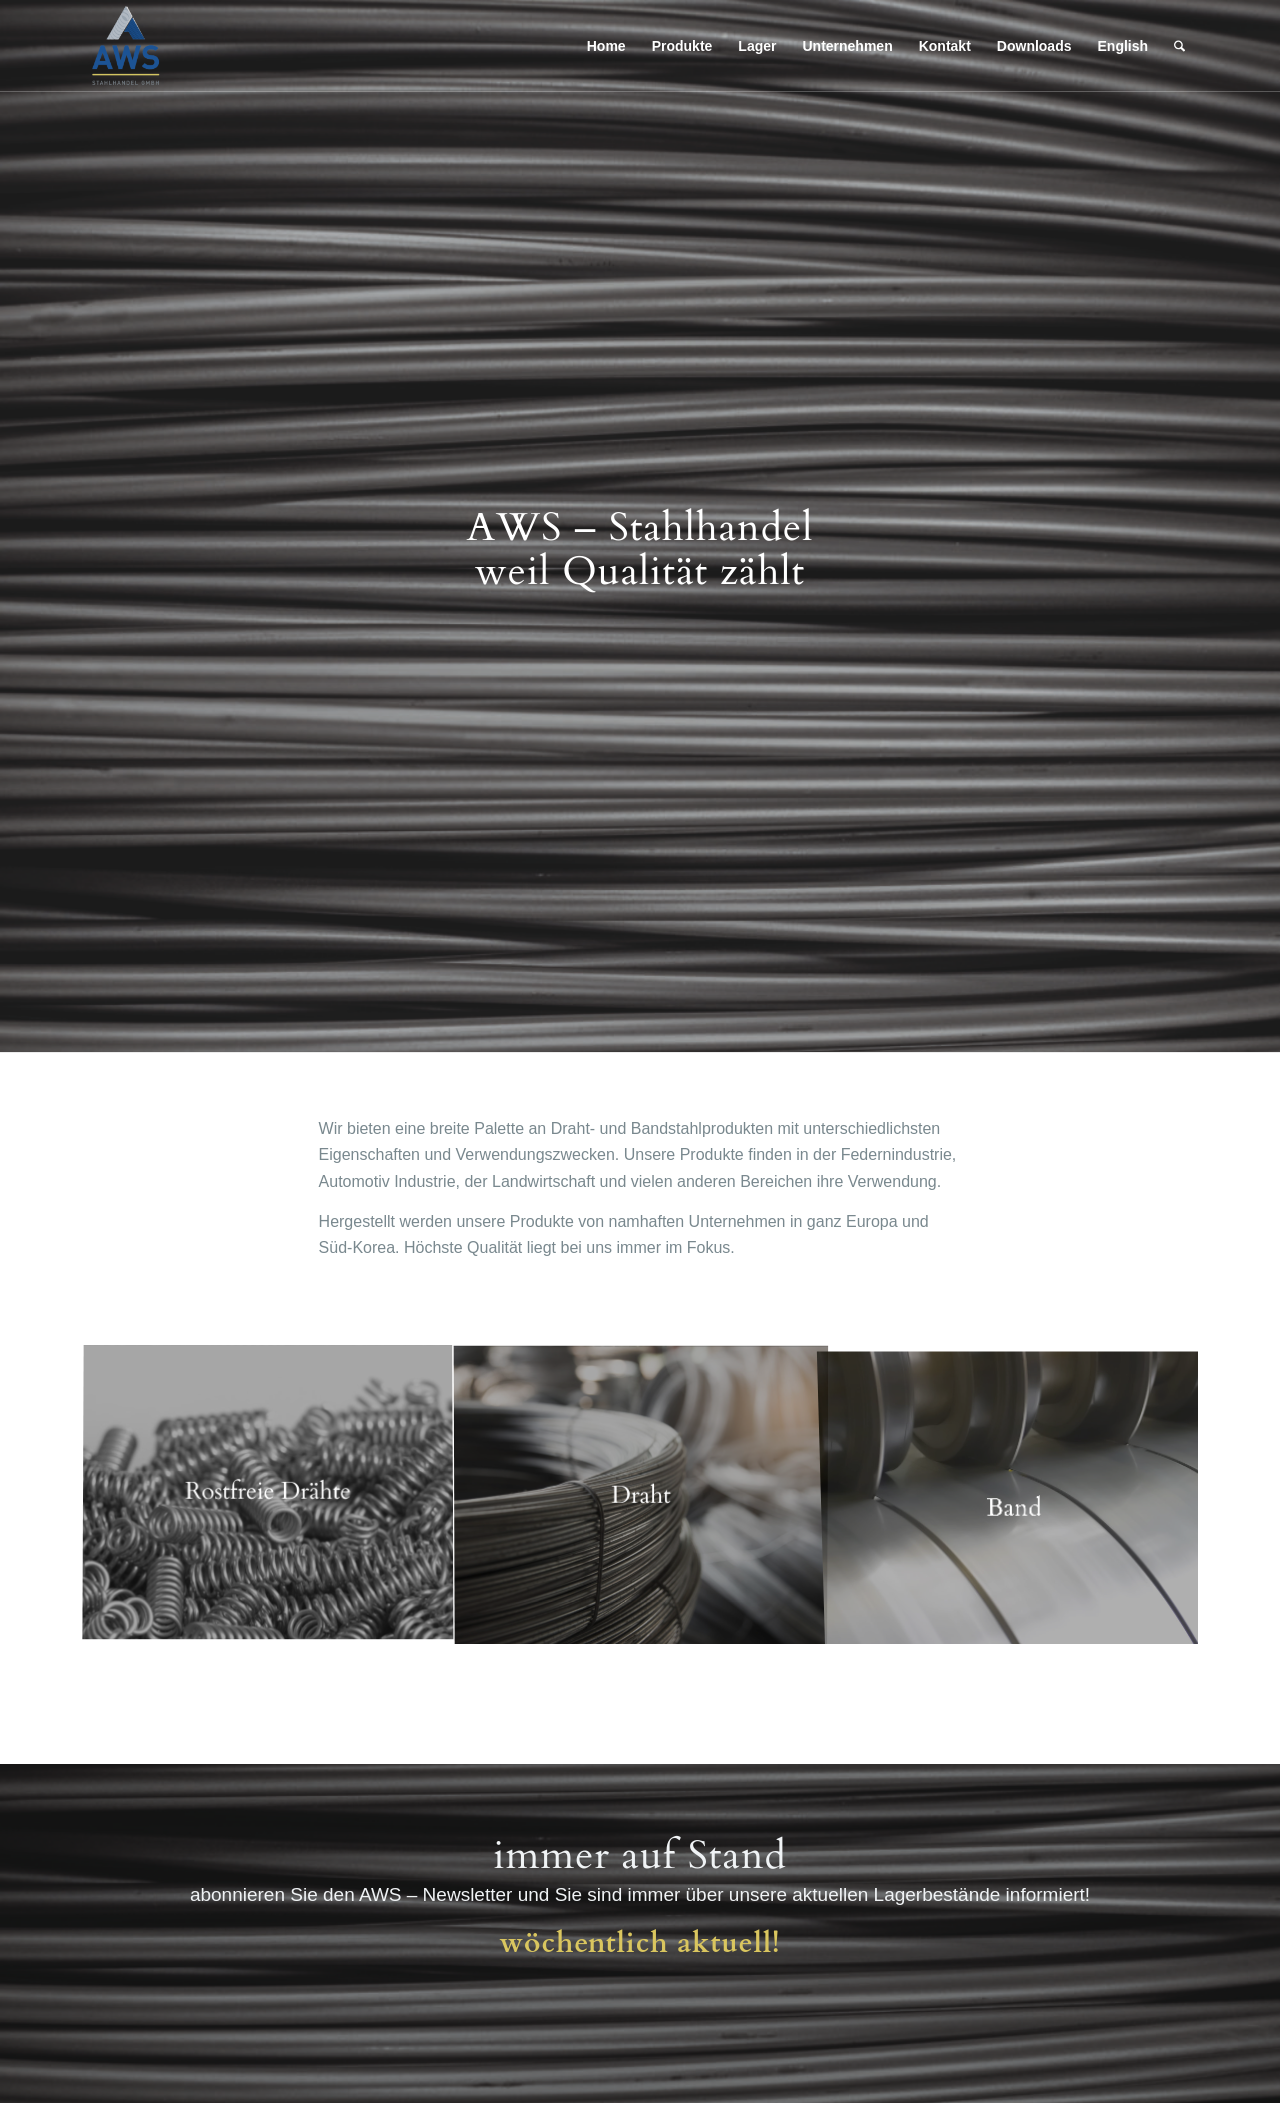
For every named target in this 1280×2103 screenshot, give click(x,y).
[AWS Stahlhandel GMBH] (126, 46)
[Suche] (1179, 46)
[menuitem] (606, 46)
